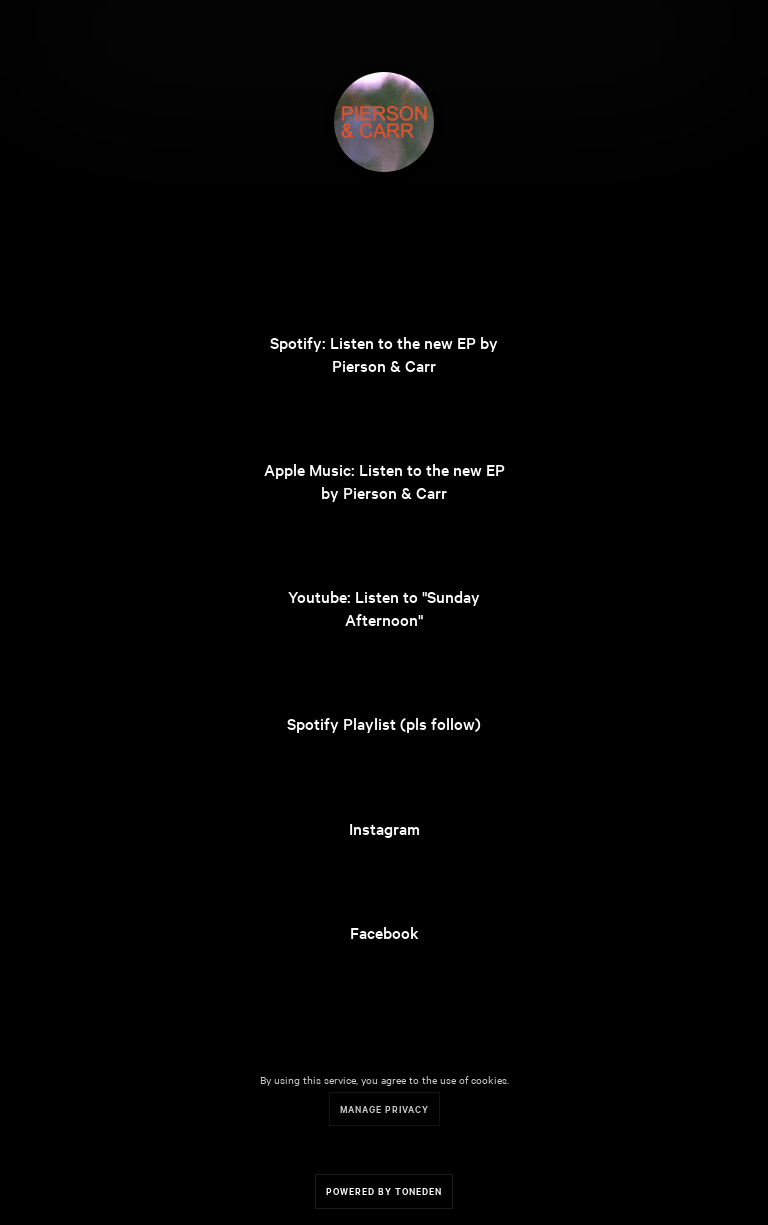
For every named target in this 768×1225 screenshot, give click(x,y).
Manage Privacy (384, 1108)
